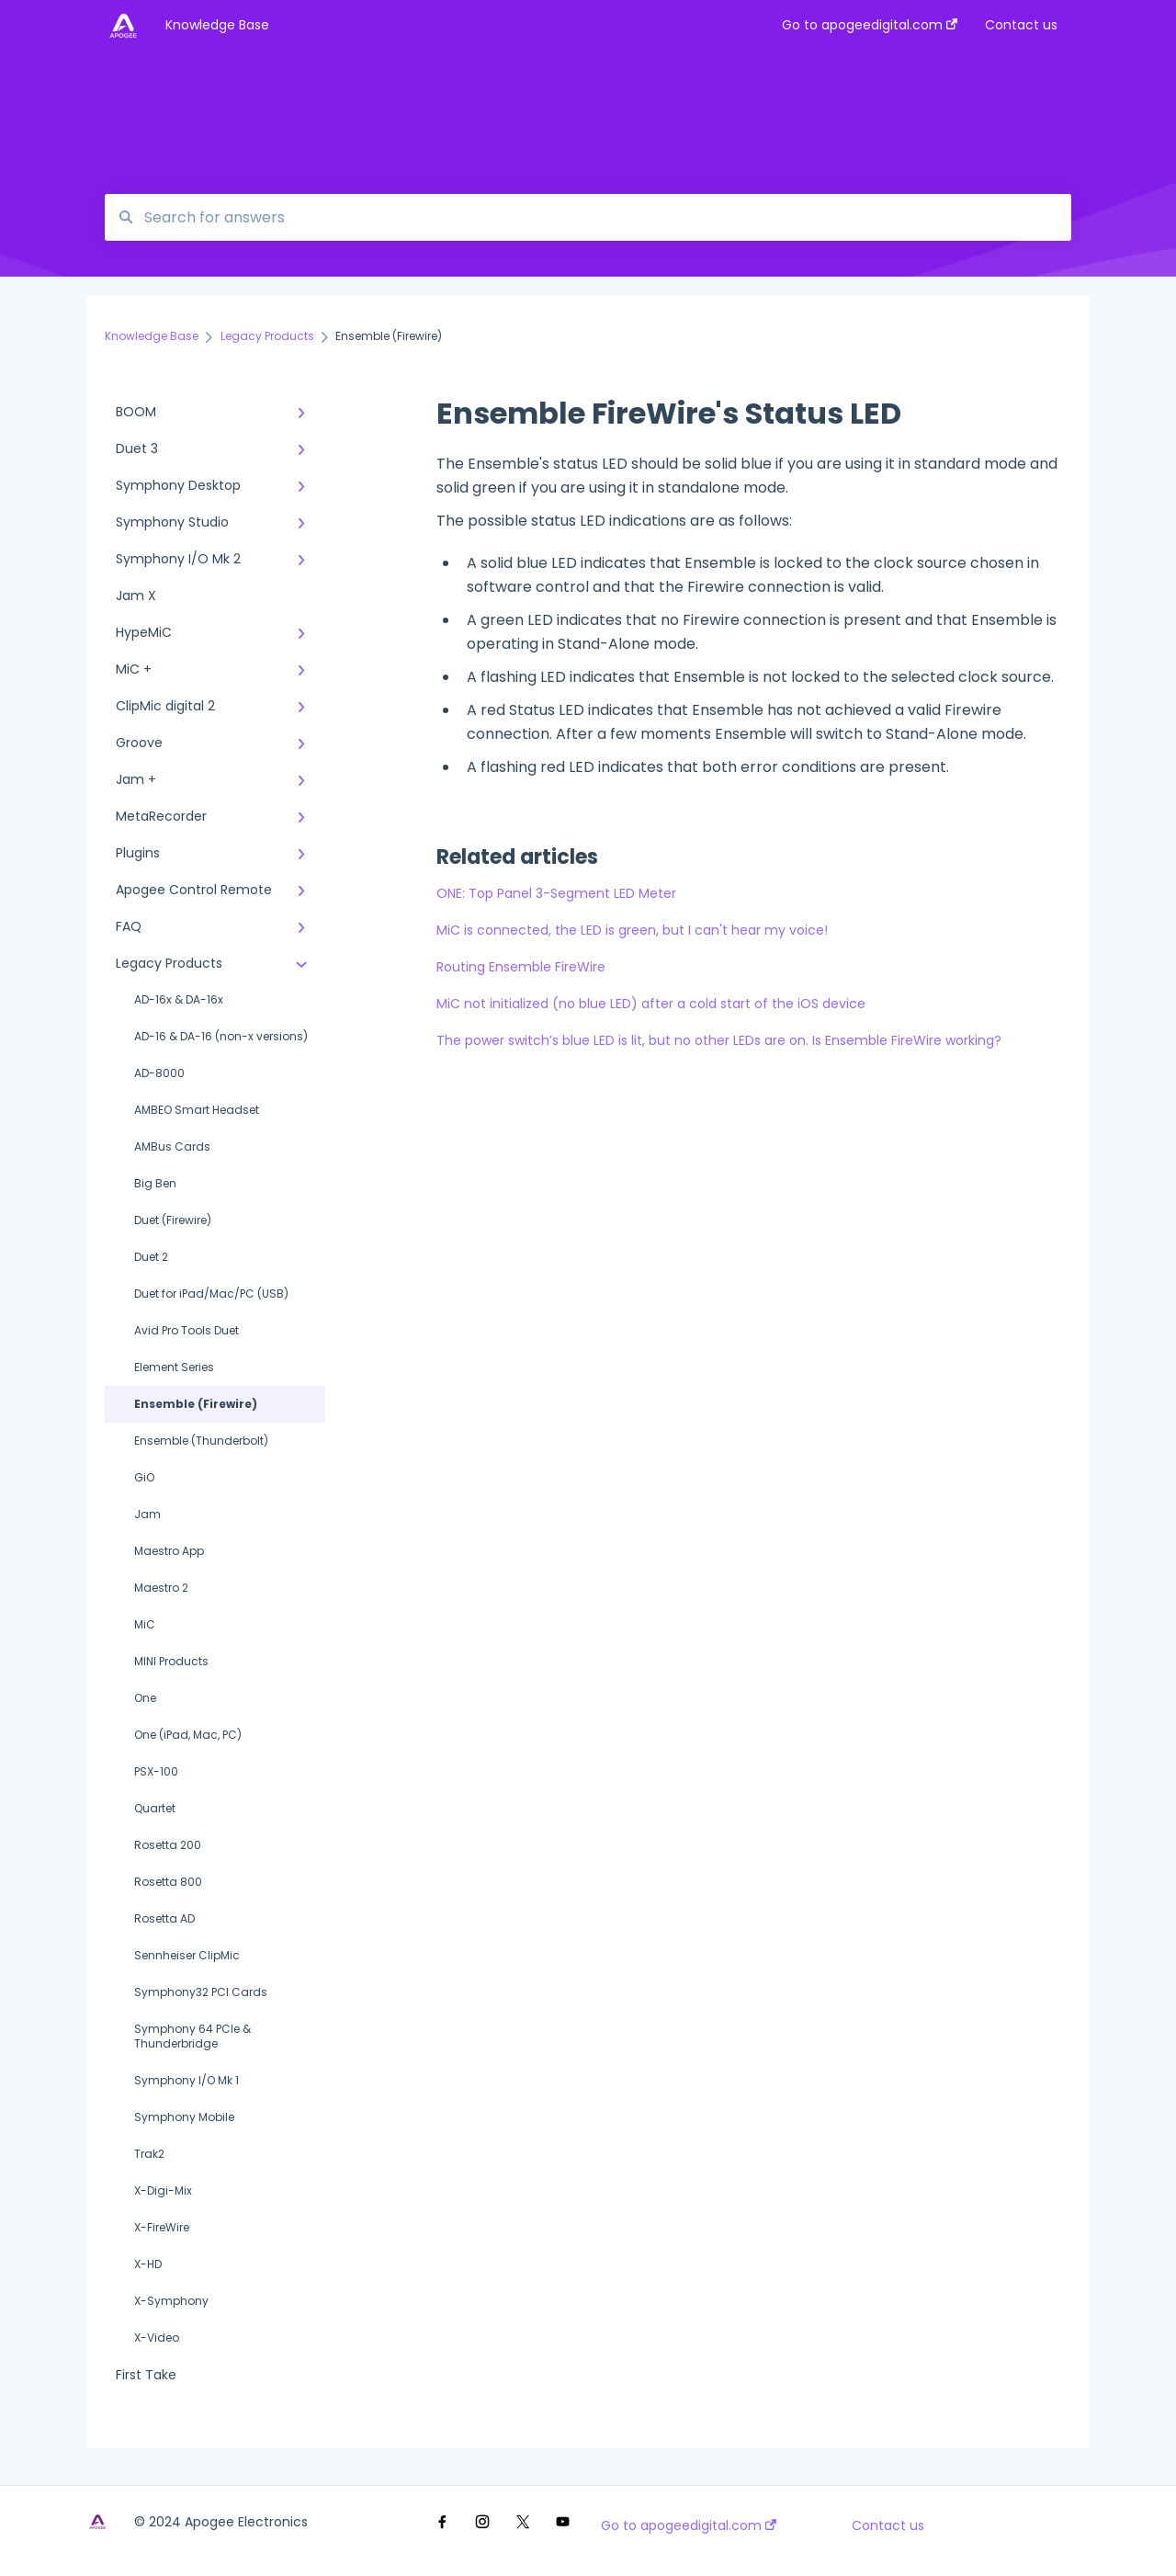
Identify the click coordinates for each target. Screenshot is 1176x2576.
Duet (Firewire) (172, 1220)
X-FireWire (161, 2227)
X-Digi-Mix (163, 2190)
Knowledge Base (217, 25)
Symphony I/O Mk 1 (186, 2080)
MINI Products (171, 1661)
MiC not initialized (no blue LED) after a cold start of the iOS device (650, 1003)
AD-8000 (159, 1073)
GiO (144, 1477)
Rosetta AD (164, 1918)
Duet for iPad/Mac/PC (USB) (211, 1293)
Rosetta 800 (168, 1881)
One (145, 1698)
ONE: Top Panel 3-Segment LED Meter (556, 893)
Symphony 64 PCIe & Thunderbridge (192, 2036)
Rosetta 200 (167, 1845)
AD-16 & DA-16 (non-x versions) (221, 1036)
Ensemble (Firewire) (195, 1404)
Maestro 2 (161, 1587)
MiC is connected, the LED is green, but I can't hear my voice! (632, 930)
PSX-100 (156, 1771)
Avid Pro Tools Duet (186, 1330)
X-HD (148, 2264)
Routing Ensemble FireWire (520, 967)
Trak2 (149, 2154)
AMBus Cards (172, 1146)
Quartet (154, 1808)
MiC (144, 1624)
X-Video (156, 2337)
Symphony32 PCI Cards (200, 1992)
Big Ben (155, 1183)
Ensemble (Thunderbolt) (201, 1440)
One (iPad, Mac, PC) (188, 1734)
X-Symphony (171, 2301)
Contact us (888, 2525)
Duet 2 (151, 1257)
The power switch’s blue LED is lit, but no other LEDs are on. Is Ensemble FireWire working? (718, 1040)
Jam (147, 1514)
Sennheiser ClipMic (187, 1955)
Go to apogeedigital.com (688, 2525)
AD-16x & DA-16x (178, 999)
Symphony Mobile (184, 2117)
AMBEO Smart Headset (196, 1110)
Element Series (174, 1367)
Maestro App (169, 1551)
